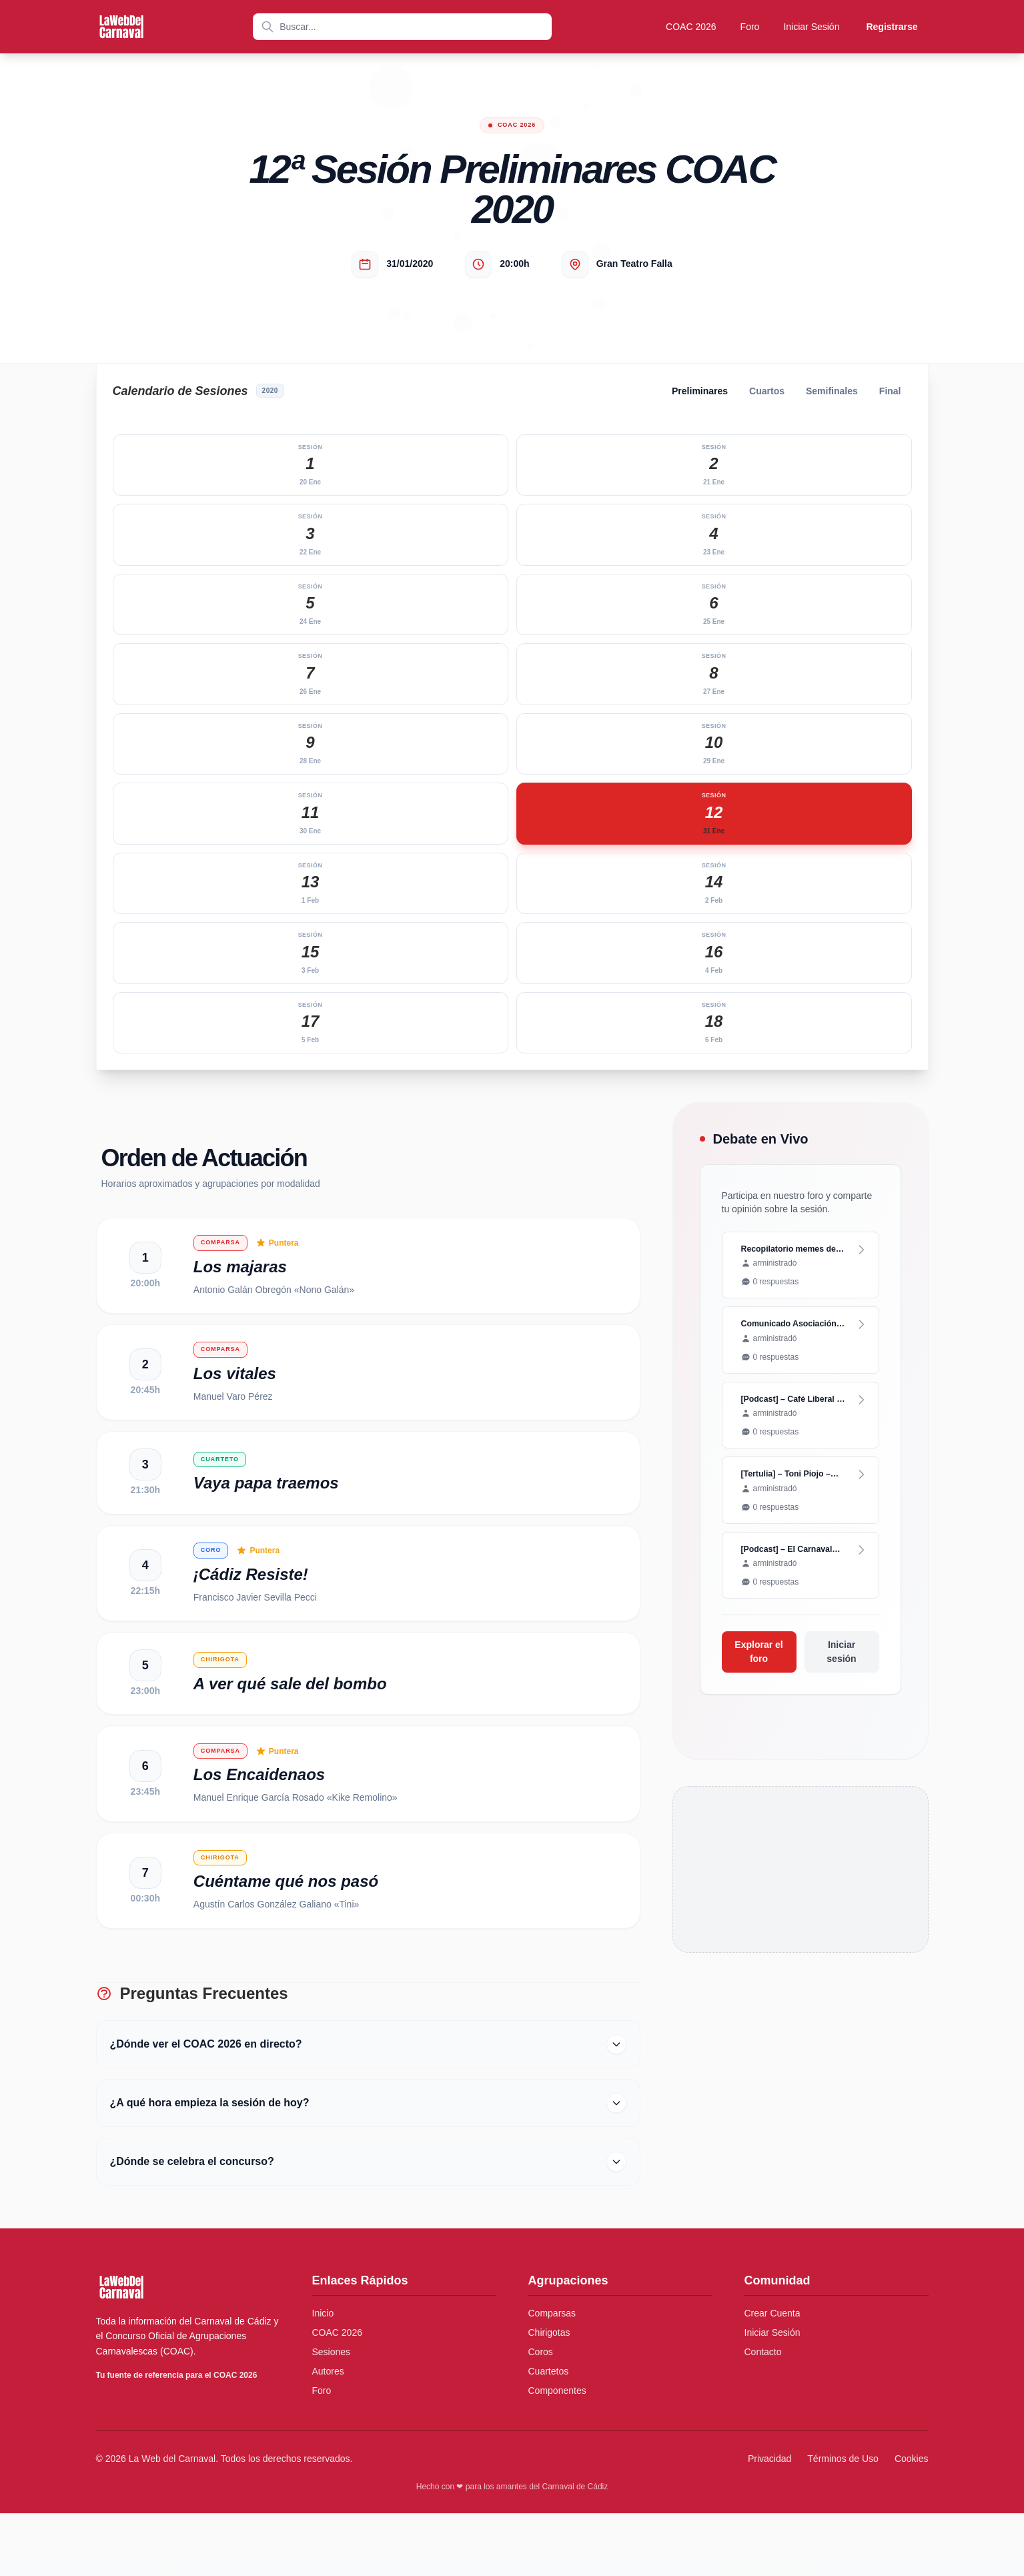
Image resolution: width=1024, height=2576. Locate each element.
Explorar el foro (758, 1660)
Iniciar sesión (841, 1660)
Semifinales (832, 391)
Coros (540, 2414)
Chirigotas (549, 2395)
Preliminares (700, 391)
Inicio (323, 2376)
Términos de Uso (843, 2521)
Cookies (912, 2521)
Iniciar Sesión (811, 26)
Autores (328, 2434)
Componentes (557, 2453)
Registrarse (891, 26)
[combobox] (402, 26)
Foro (750, 26)
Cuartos (767, 391)
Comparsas (552, 2376)
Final (890, 391)
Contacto (763, 2414)
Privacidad (769, 2521)
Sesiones (331, 2414)
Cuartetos (548, 2434)
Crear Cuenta (772, 2376)
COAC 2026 (691, 26)
